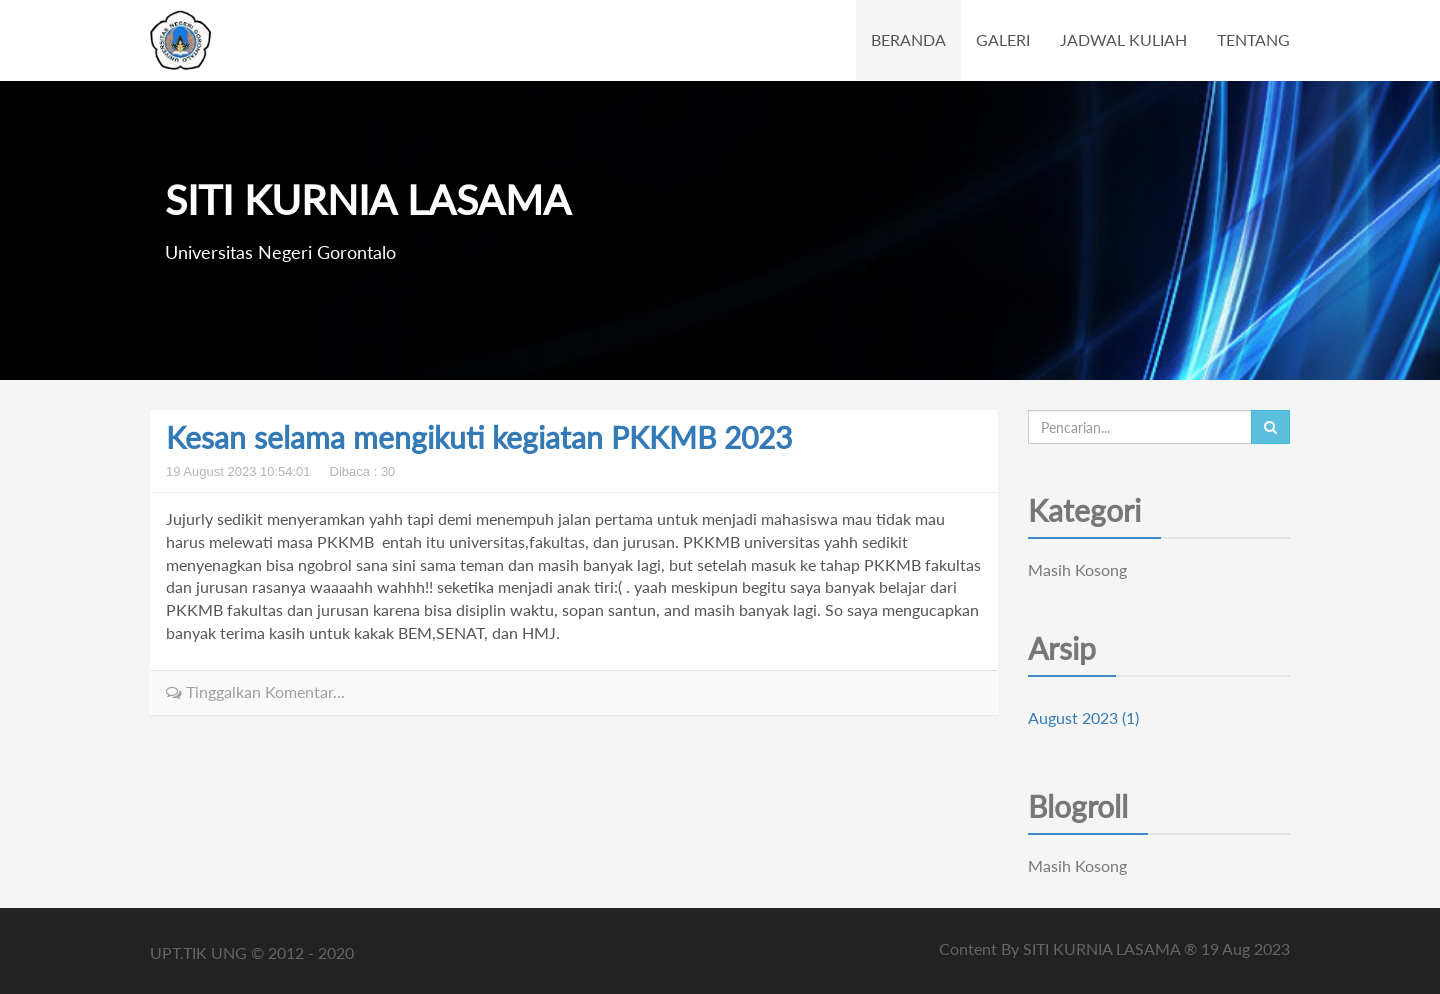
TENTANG (1253, 39)
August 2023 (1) (1083, 717)
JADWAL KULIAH (1123, 39)
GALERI (1003, 39)
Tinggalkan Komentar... (255, 691)
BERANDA (908, 39)
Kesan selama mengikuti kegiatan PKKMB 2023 (479, 437)
